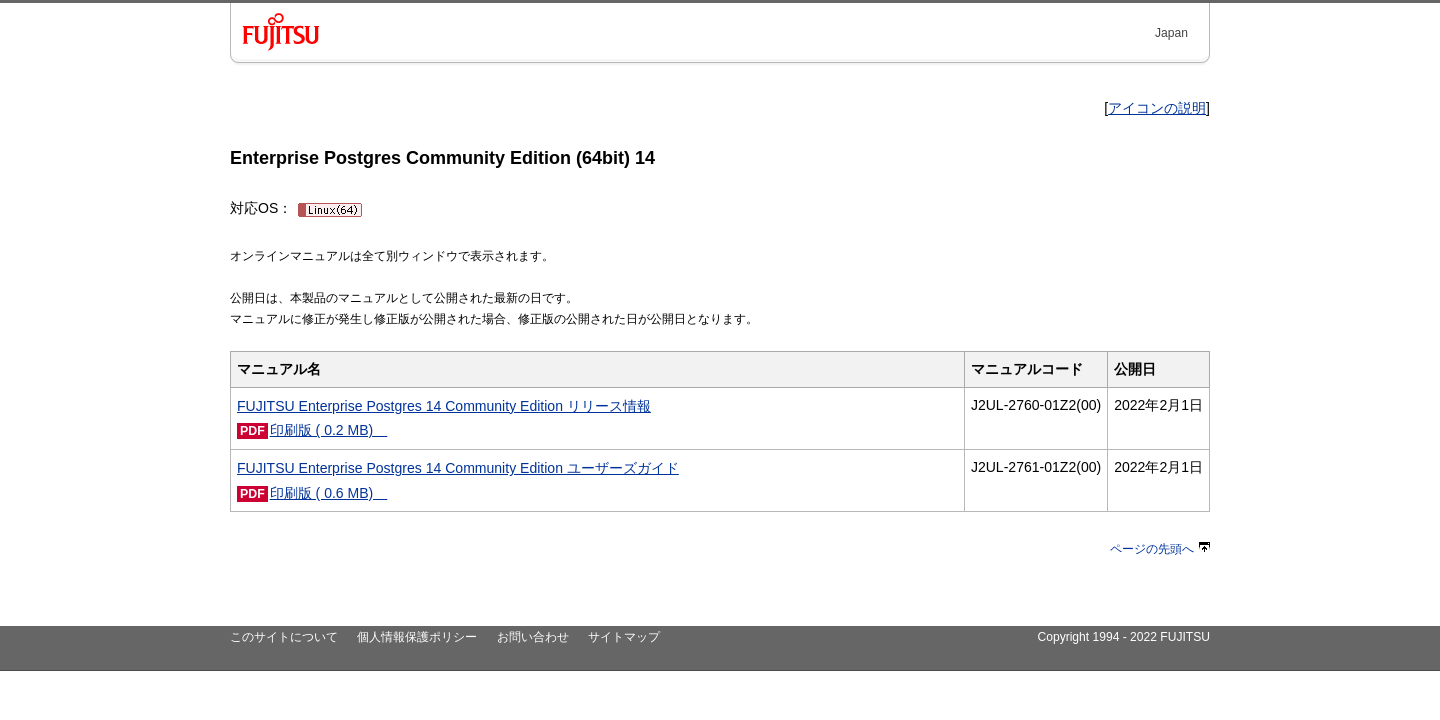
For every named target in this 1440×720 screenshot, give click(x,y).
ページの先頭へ (1160, 549)
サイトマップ (624, 637)
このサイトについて (284, 637)
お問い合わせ (533, 637)
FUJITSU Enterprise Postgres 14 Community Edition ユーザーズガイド (458, 468)
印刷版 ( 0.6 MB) (329, 493)
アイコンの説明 (1157, 108)
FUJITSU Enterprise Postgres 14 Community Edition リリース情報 (444, 406)
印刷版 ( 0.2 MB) (329, 430)
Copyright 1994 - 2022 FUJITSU (1123, 637)
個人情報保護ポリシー (417, 637)
